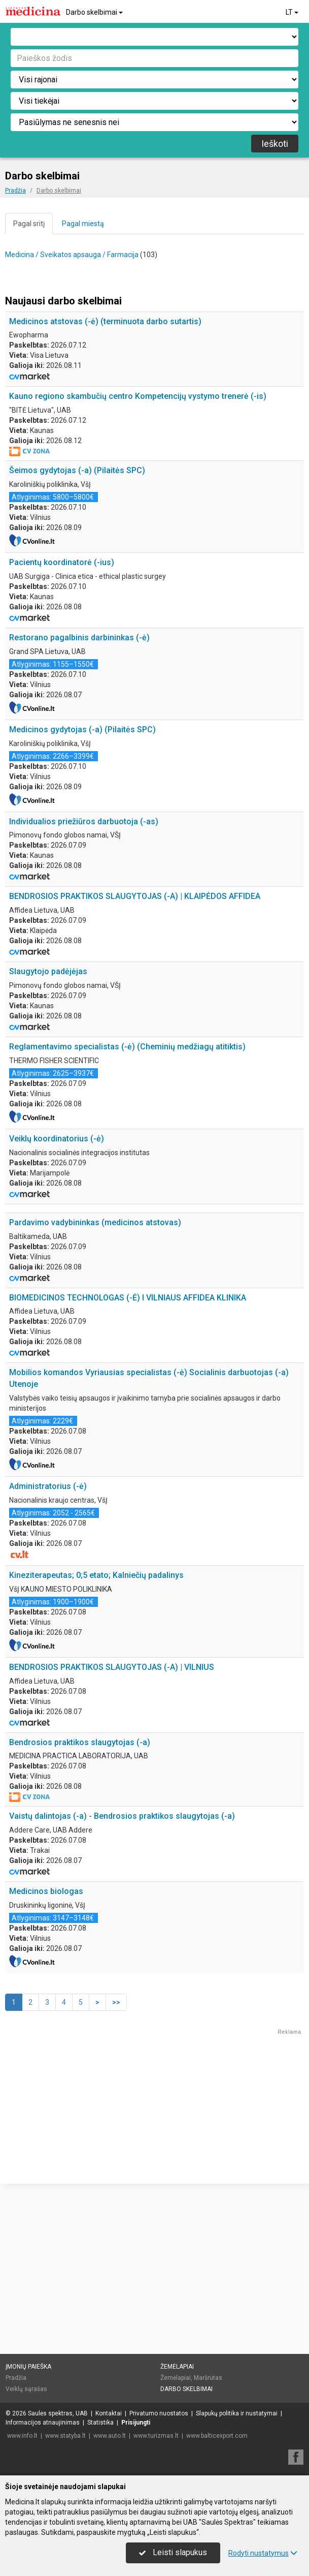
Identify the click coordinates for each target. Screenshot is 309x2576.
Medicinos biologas (46, 2041)
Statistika (100, 2422)
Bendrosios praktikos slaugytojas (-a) (79, 1892)
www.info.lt (22, 2435)
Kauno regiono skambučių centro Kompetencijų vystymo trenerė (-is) (137, 396)
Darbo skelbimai (95, 12)
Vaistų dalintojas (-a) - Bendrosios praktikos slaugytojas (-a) (122, 1966)
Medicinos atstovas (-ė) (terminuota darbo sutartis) (105, 321)
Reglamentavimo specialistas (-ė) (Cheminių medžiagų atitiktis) (127, 1046)
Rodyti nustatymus (262, 2553)
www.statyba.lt (65, 2435)
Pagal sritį (29, 224)
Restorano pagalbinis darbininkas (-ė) (79, 637)
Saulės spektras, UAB (58, 2413)
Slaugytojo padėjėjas (48, 971)
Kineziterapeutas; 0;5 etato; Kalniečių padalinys (96, 1725)
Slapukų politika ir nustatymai (237, 2413)
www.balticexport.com (217, 2435)
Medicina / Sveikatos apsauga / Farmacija (72, 255)
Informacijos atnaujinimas (43, 2422)
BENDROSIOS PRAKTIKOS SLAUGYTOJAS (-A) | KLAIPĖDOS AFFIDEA (134, 896)
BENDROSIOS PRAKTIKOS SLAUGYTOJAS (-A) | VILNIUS (111, 1817)
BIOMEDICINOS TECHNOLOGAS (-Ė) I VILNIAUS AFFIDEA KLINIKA (127, 1447)
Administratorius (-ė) (48, 1636)
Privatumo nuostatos (158, 2413)
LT (293, 12)
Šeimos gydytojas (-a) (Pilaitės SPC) (77, 470)
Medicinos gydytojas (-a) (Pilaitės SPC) (82, 729)
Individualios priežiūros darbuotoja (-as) (83, 821)
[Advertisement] (154, 1287)
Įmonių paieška (28, 2366)
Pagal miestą (83, 224)
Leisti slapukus (173, 2552)
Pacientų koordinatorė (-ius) (61, 562)
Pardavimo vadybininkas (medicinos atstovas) (95, 1372)
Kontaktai (108, 2413)
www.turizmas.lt (156, 2435)
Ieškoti (274, 143)
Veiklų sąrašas (26, 2388)
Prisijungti (135, 2422)
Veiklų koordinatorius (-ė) (56, 1138)
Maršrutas (208, 2377)
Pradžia (16, 2377)
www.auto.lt (109, 2435)
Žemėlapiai (177, 2366)
